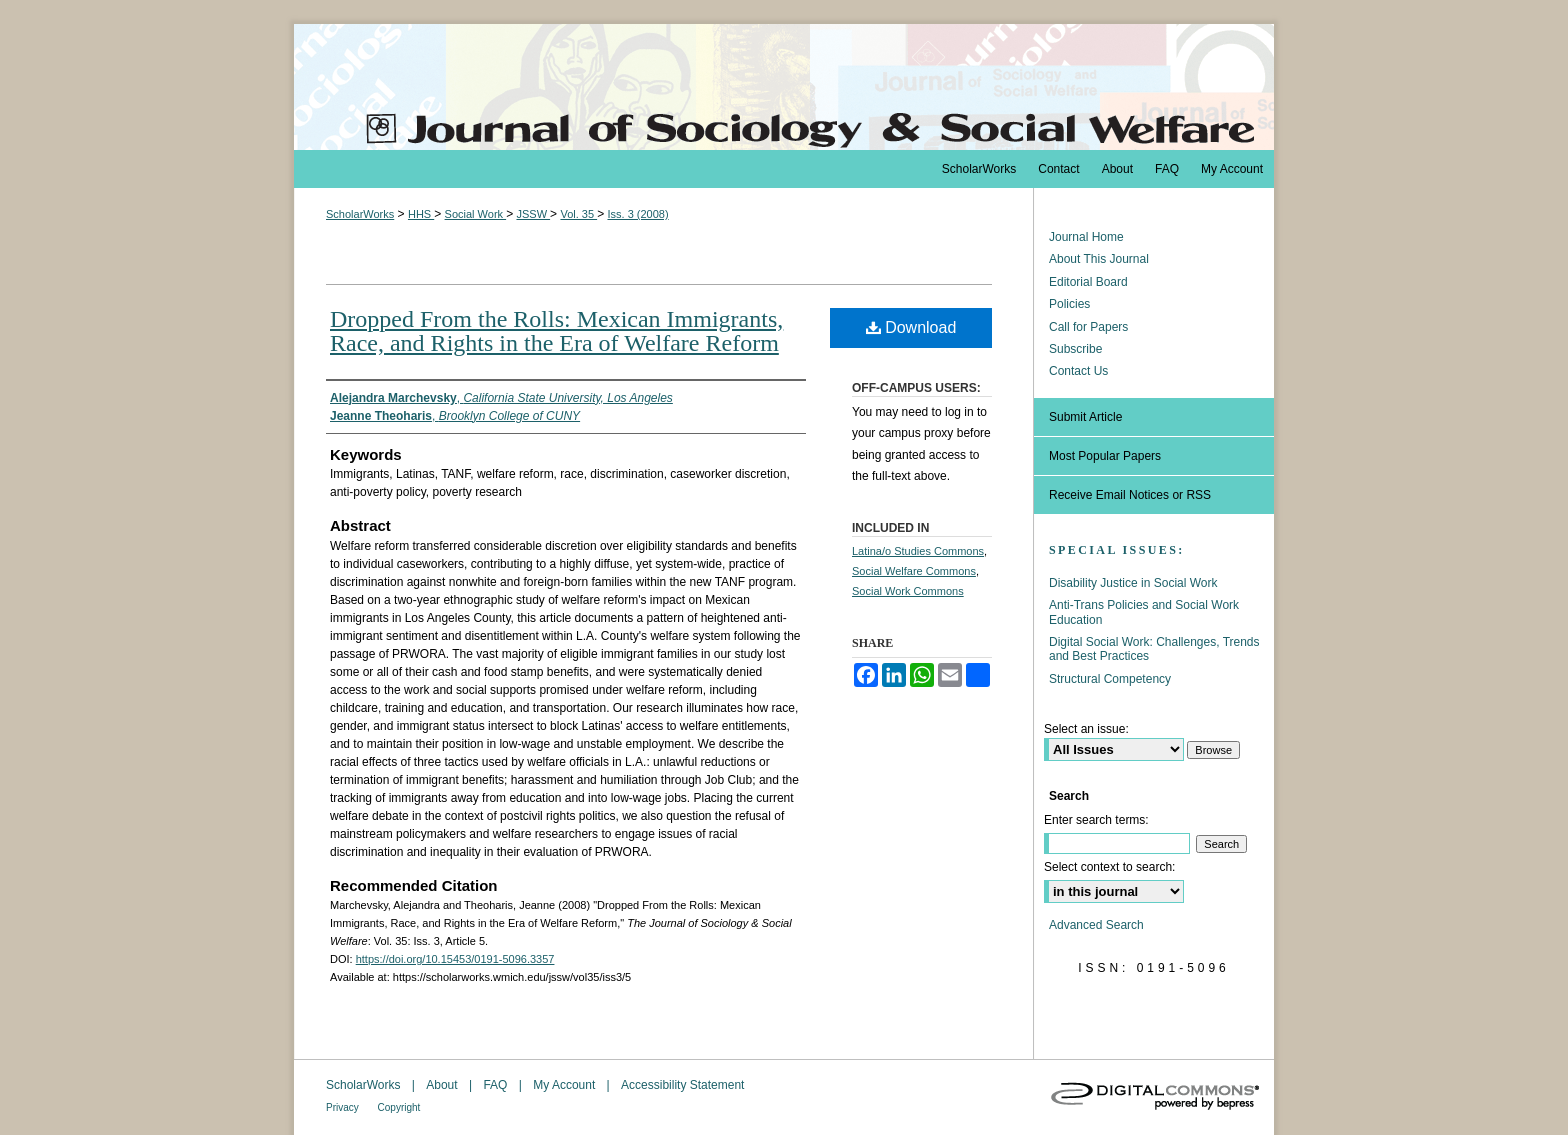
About (443, 1085)
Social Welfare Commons (914, 571)
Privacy (344, 1107)
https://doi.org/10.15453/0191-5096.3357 (455, 959)
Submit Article (1085, 417)
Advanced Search (1096, 925)
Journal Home (1086, 237)
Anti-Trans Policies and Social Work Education (1144, 612)
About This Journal (1099, 259)
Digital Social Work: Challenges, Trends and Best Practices (1154, 649)
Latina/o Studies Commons (918, 551)
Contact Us (1078, 371)
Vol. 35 (578, 214)
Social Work (476, 214)
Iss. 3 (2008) (637, 214)
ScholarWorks (360, 214)
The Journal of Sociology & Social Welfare (784, 87)
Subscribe (1075, 349)
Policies (1069, 304)
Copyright (399, 1107)
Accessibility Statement (682, 1085)
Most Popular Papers (1105, 456)
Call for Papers (1088, 327)
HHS (421, 214)
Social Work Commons (908, 591)
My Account (565, 1085)
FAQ (496, 1085)
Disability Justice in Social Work (1133, 583)
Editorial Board (1088, 282)
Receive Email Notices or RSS (1130, 495)
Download (911, 327)
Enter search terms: (1096, 820)
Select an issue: (1086, 729)
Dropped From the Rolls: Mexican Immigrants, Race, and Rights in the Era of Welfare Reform (556, 331)
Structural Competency (1110, 679)
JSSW (533, 214)
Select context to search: (1109, 867)
